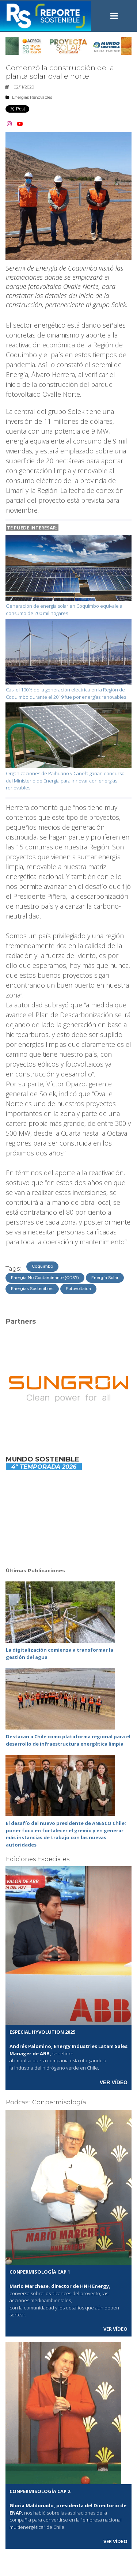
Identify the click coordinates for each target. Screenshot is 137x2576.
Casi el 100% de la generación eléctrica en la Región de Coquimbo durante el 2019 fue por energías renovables (66, 693)
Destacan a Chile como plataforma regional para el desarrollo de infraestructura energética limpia (68, 1740)
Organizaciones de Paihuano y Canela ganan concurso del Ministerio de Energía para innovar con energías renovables (65, 780)
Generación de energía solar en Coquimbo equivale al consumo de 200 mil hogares (64, 609)
